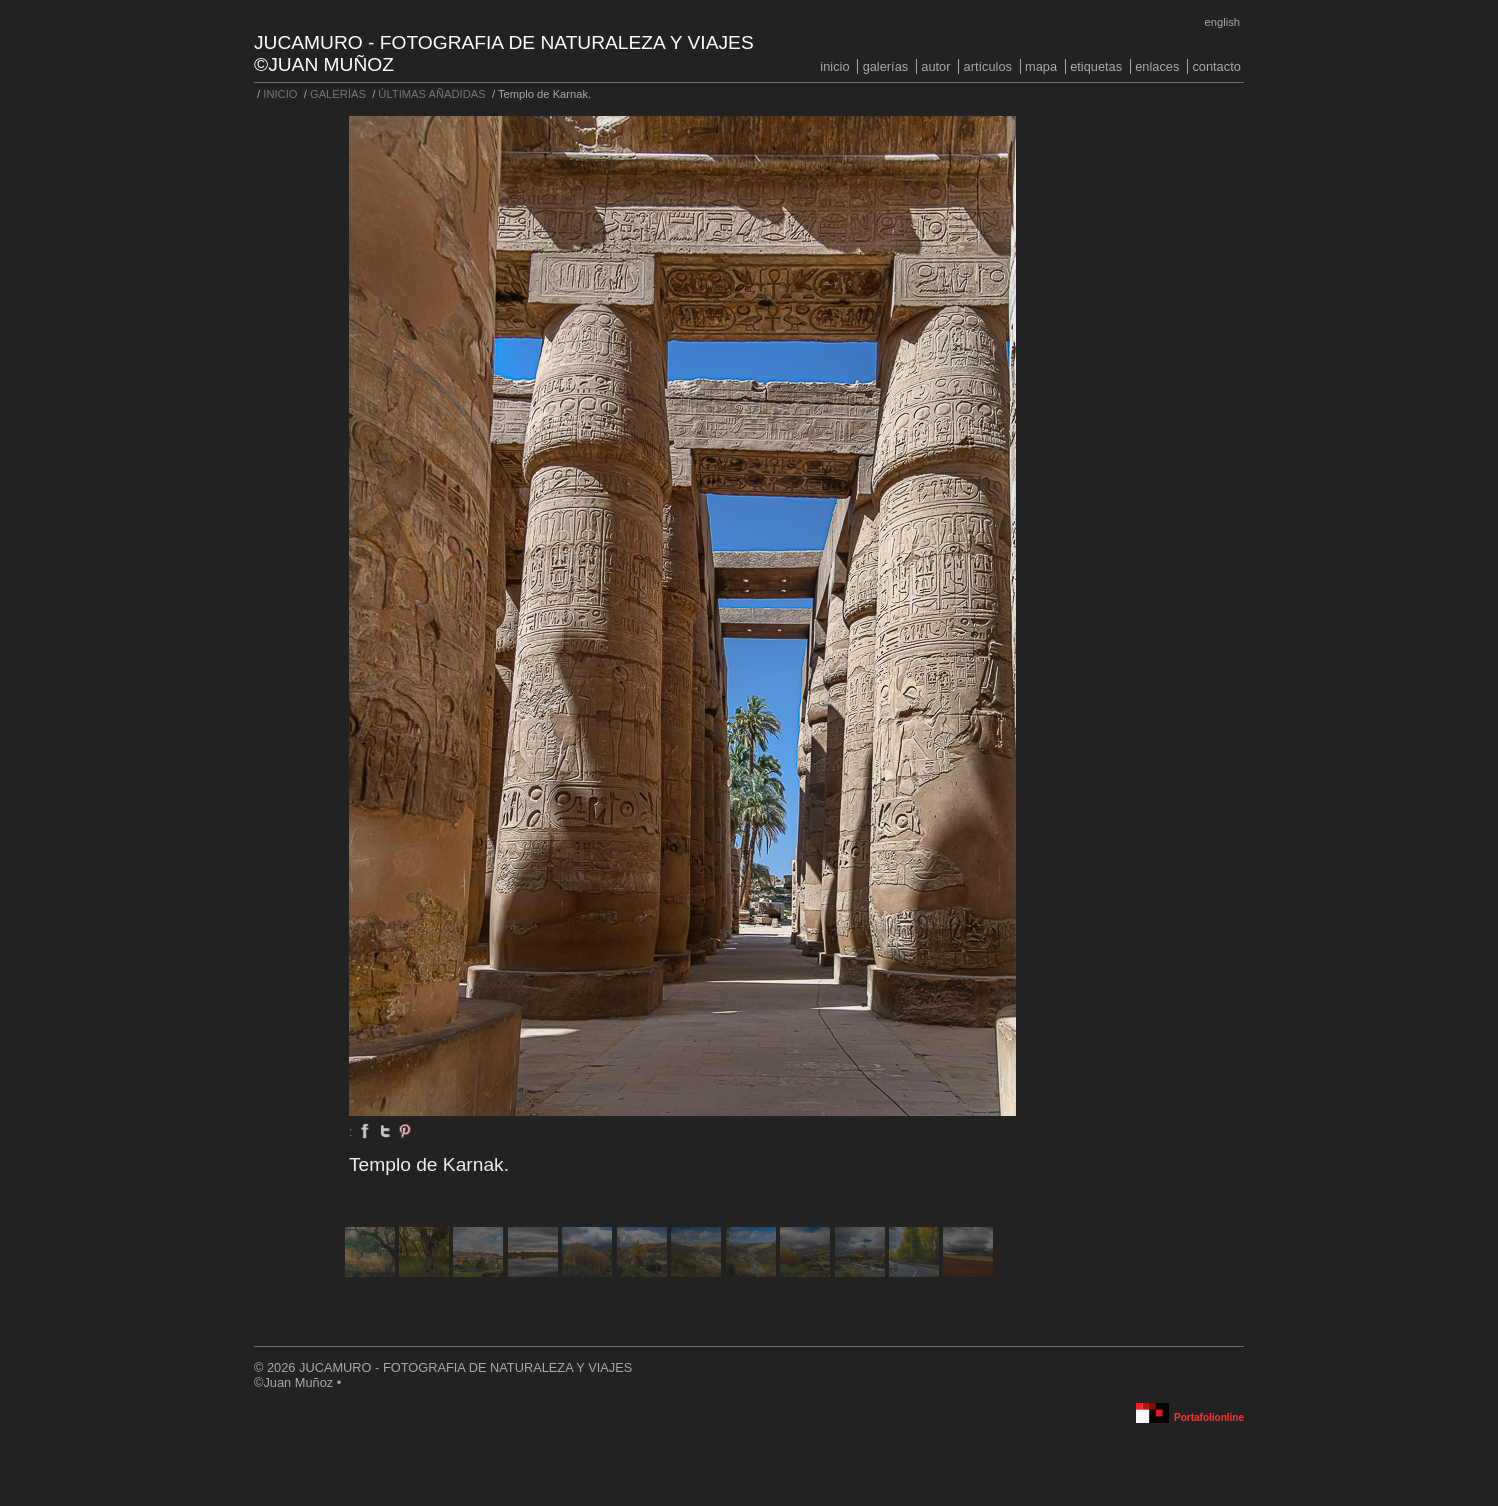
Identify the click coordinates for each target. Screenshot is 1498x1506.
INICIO (834, 66)
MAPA (1041, 66)
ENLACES (1157, 66)
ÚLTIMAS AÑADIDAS (431, 94)
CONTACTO (1216, 66)
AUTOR (935, 66)
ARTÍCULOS (988, 66)
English (1222, 22)
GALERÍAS (886, 66)
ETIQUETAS (1096, 66)
